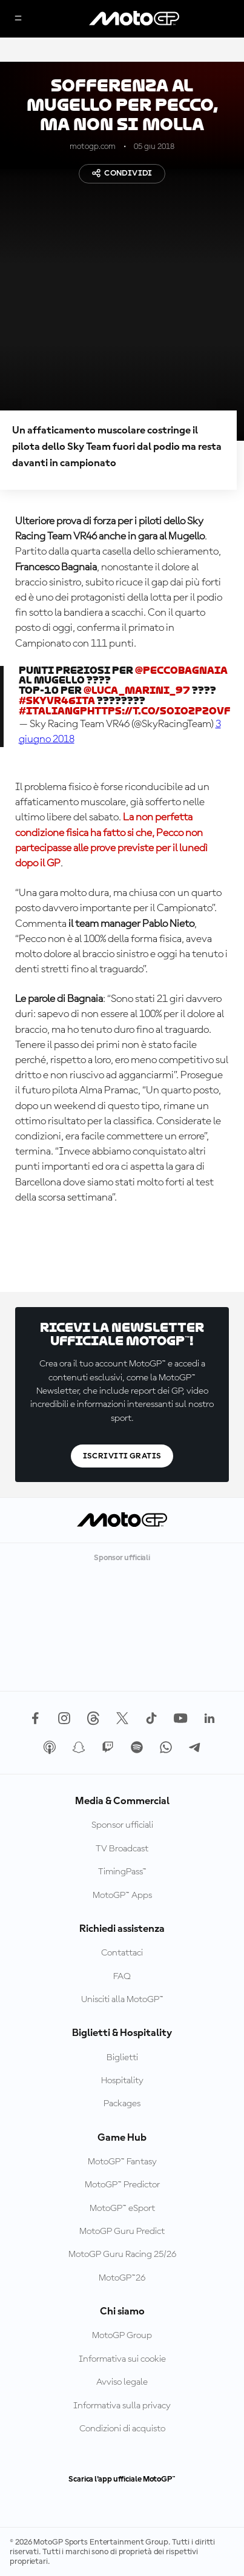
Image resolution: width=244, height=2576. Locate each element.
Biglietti (122, 2058)
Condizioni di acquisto (122, 2429)
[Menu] (18, 19)
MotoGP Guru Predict (122, 2231)
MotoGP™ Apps (122, 1895)
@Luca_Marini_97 (137, 690)
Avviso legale (122, 2382)
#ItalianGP (53, 711)
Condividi (122, 173)
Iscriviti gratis (122, 1456)
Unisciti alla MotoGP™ (122, 1999)
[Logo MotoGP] (134, 18)
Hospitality (122, 2081)
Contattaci (122, 1953)
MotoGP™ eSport (122, 2208)
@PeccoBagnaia (181, 670)
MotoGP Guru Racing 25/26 (122, 2254)
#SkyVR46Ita (57, 701)
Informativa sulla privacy (122, 2406)
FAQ (122, 1976)
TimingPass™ (122, 1872)
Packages (122, 2104)
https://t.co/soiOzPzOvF (158, 711)
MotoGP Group (122, 2335)
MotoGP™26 (122, 2278)
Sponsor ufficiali (122, 1825)
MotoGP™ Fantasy (122, 2162)
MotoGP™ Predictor (122, 2185)
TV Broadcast (122, 1849)
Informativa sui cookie (122, 2359)
